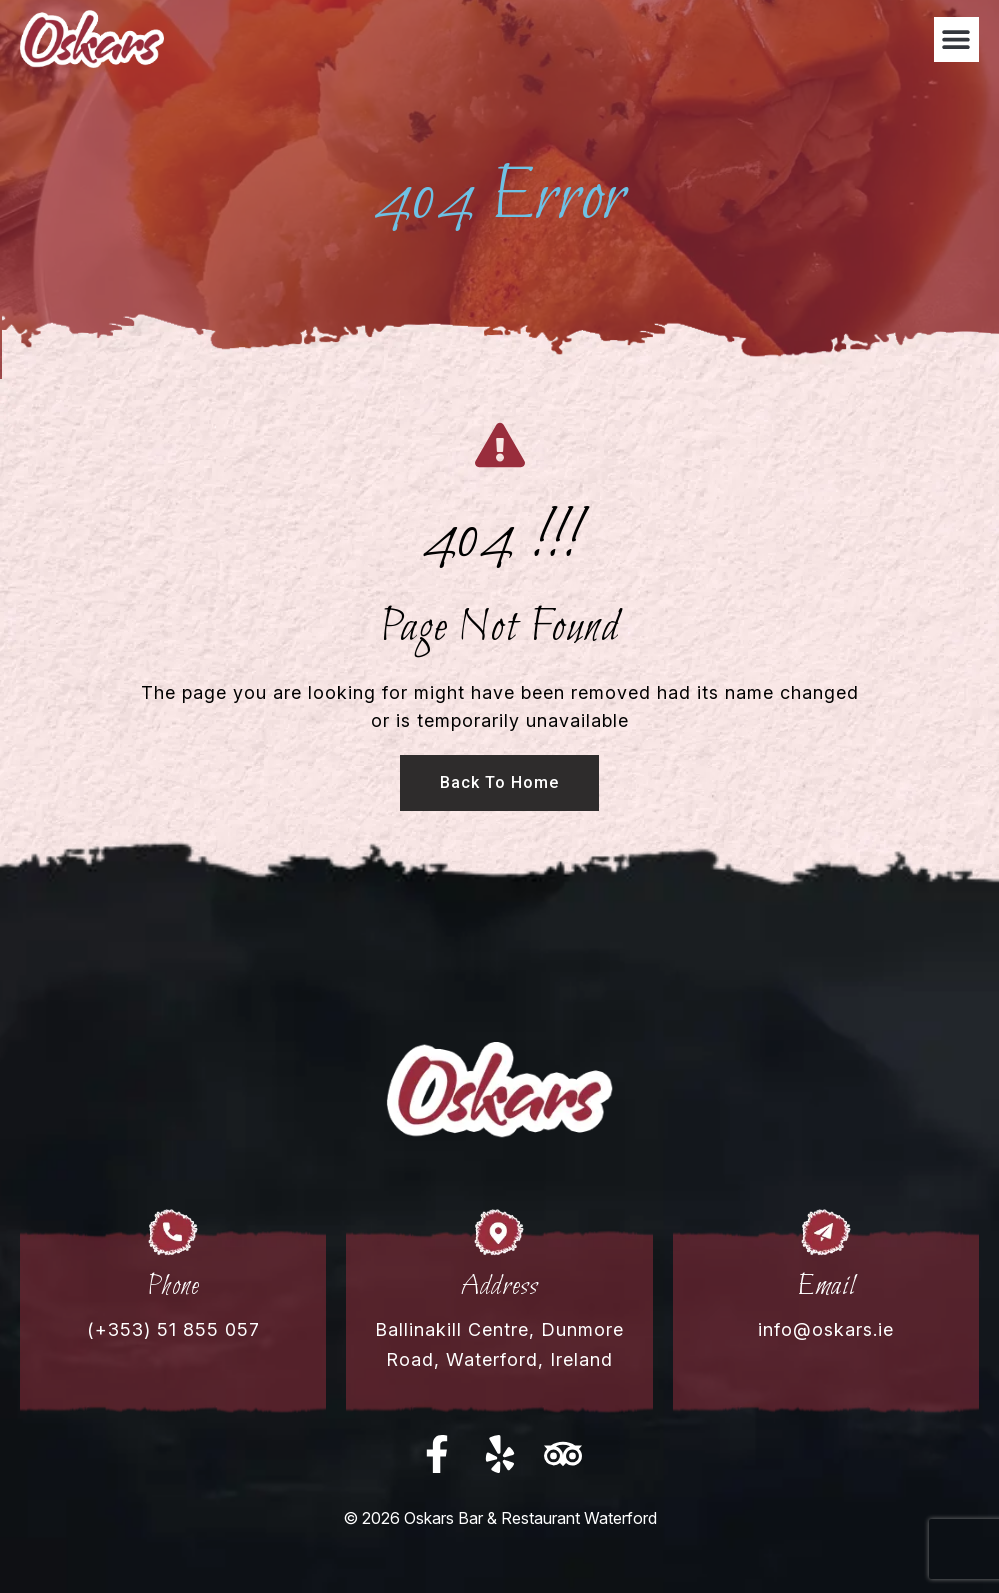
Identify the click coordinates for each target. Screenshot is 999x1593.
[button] (956, 39)
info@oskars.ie (826, 1329)
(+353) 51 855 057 (173, 1329)
